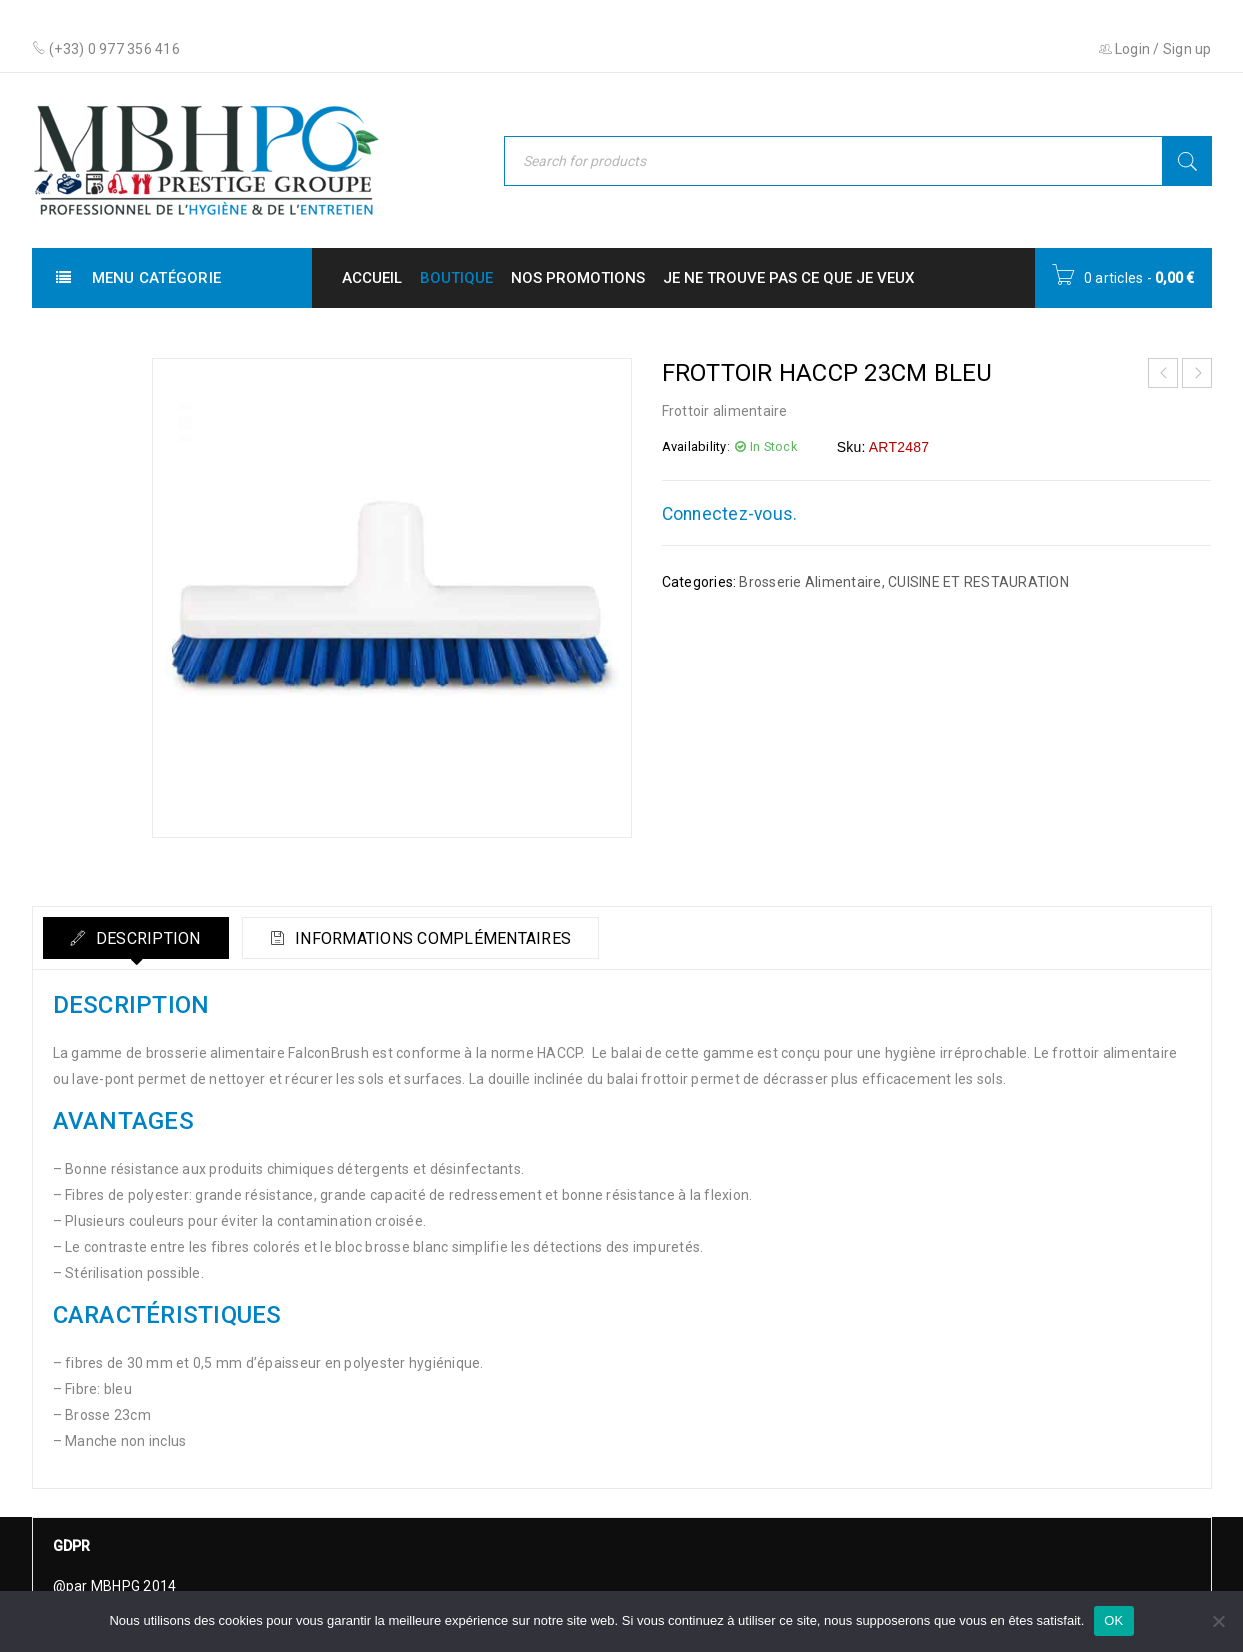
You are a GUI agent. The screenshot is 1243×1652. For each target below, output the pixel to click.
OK (1113, 1620)
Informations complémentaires (440, 938)
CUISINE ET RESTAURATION (978, 582)
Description (149, 938)
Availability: (696, 446)
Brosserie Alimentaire (810, 582)
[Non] (1218, 1621)
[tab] (139, 938)
